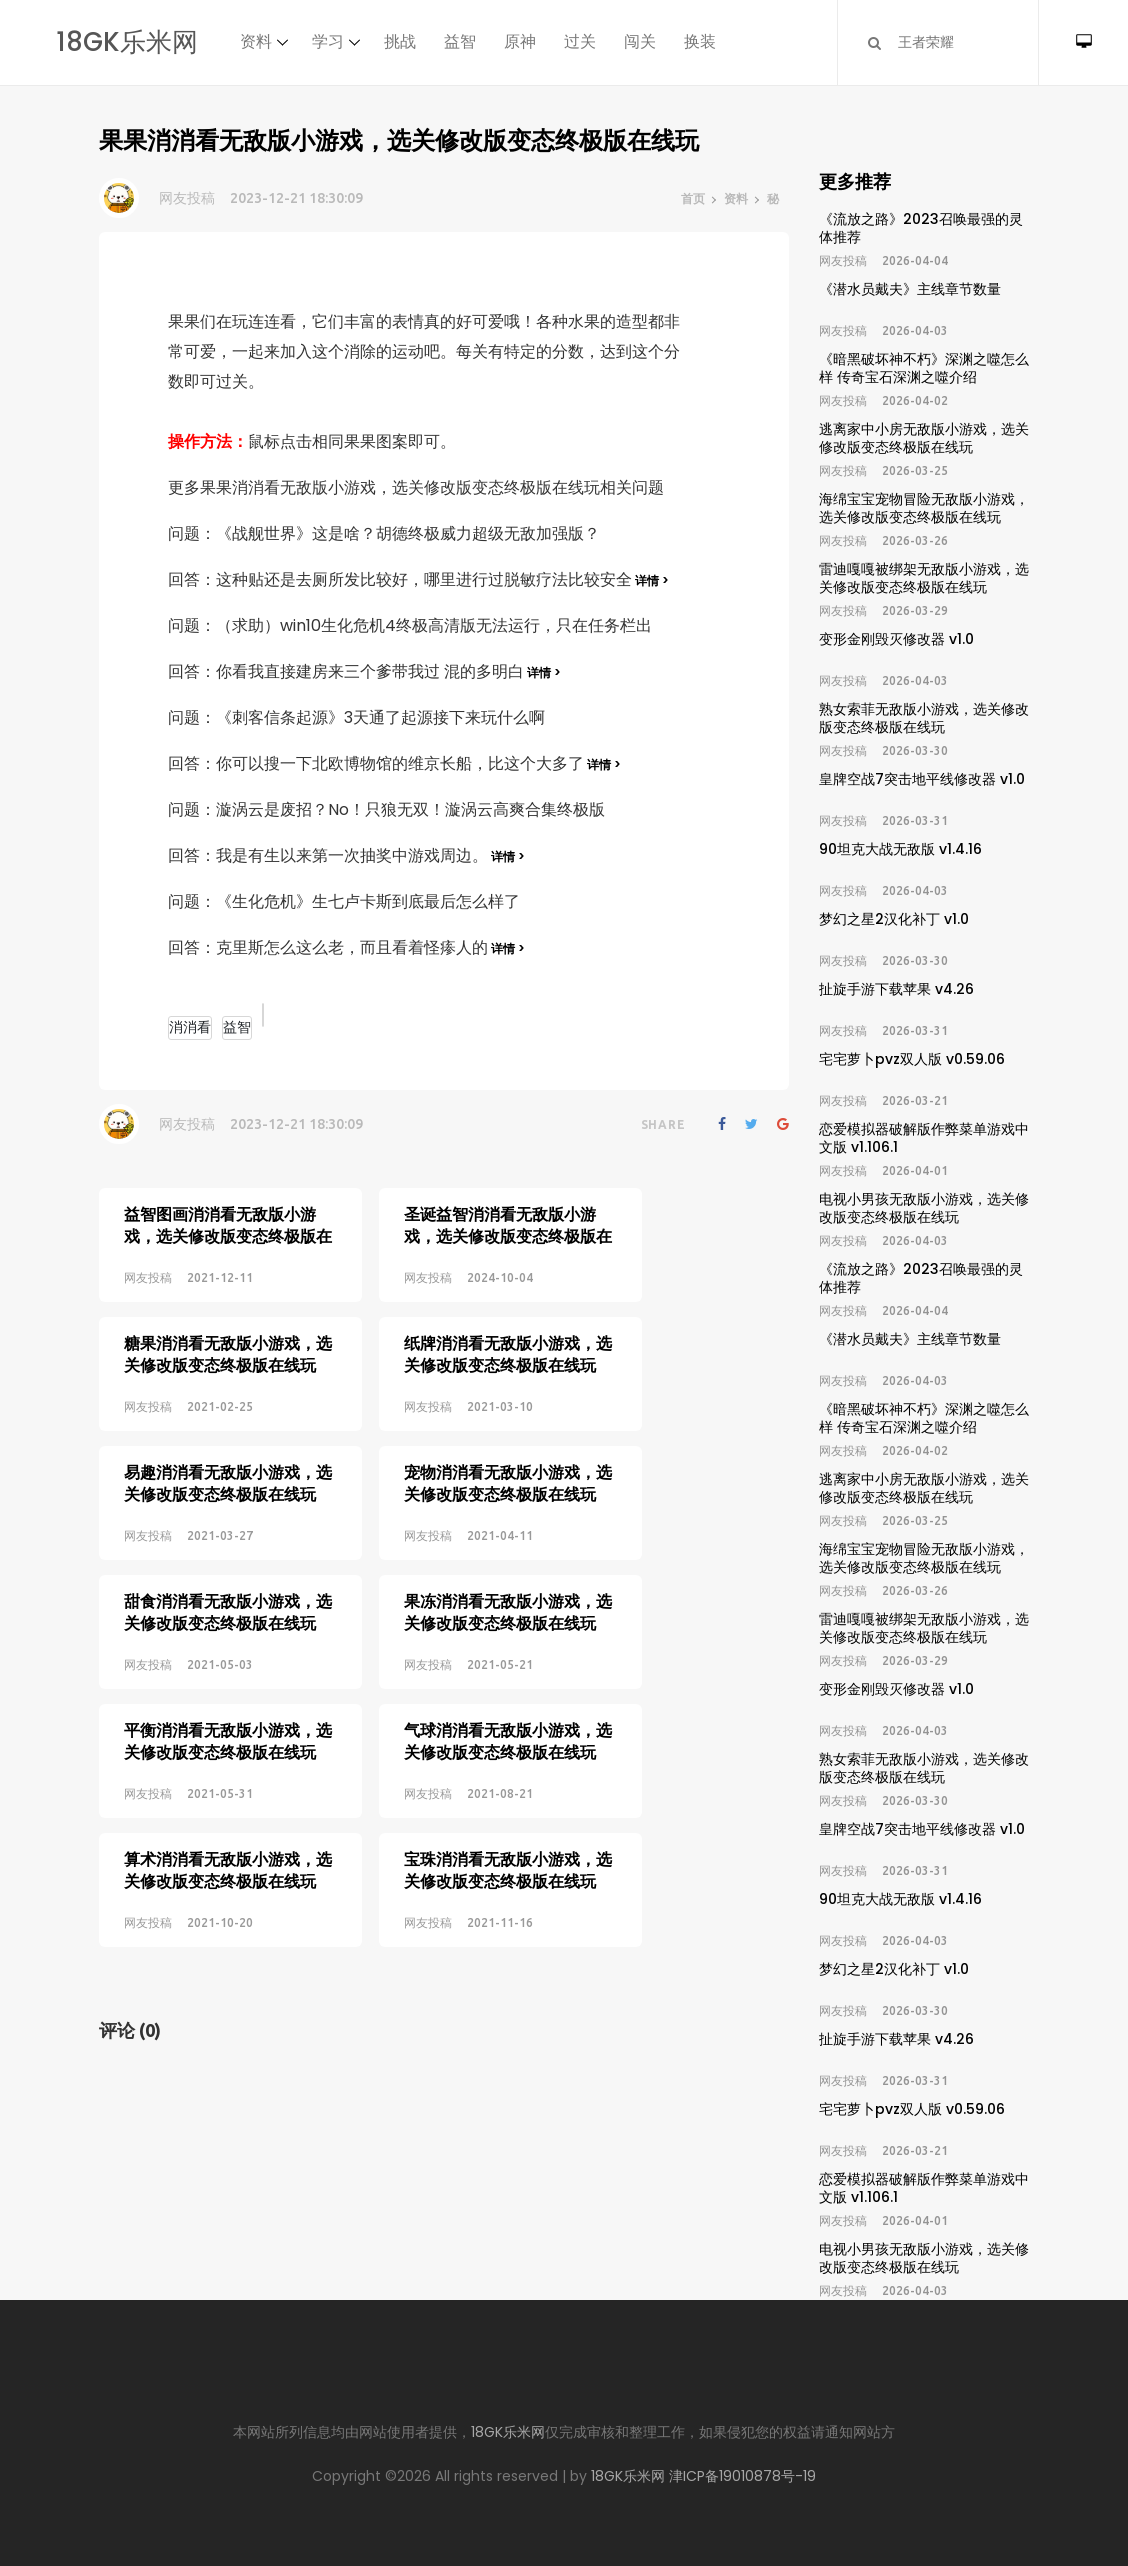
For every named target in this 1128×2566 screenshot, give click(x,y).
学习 (328, 41)
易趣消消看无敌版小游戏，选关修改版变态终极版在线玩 (228, 1458)
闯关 (640, 41)
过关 (580, 41)
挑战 (400, 41)
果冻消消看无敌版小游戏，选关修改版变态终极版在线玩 (480, 1574)
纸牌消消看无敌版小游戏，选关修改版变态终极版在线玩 (480, 1341)
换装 (700, 41)
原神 (520, 41)
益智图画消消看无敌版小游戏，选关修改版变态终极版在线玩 (228, 1236)
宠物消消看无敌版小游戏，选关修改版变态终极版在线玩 (480, 1458)
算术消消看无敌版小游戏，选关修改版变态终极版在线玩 (228, 1807)
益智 (460, 41)
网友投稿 (187, 198)
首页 (693, 198)
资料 (256, 41)
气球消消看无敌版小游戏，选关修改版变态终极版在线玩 (480, 1690)
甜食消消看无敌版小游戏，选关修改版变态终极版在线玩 (228, 1574)
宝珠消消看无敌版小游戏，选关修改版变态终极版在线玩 (480, 1807)
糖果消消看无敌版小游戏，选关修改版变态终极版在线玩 (228, 1341)
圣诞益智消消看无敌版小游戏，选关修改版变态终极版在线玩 (480, 1236)
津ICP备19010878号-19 (742, 2476)
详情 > (650, 580)
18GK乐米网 (127, 42)
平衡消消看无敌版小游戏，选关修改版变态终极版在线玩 (228, 1690)
